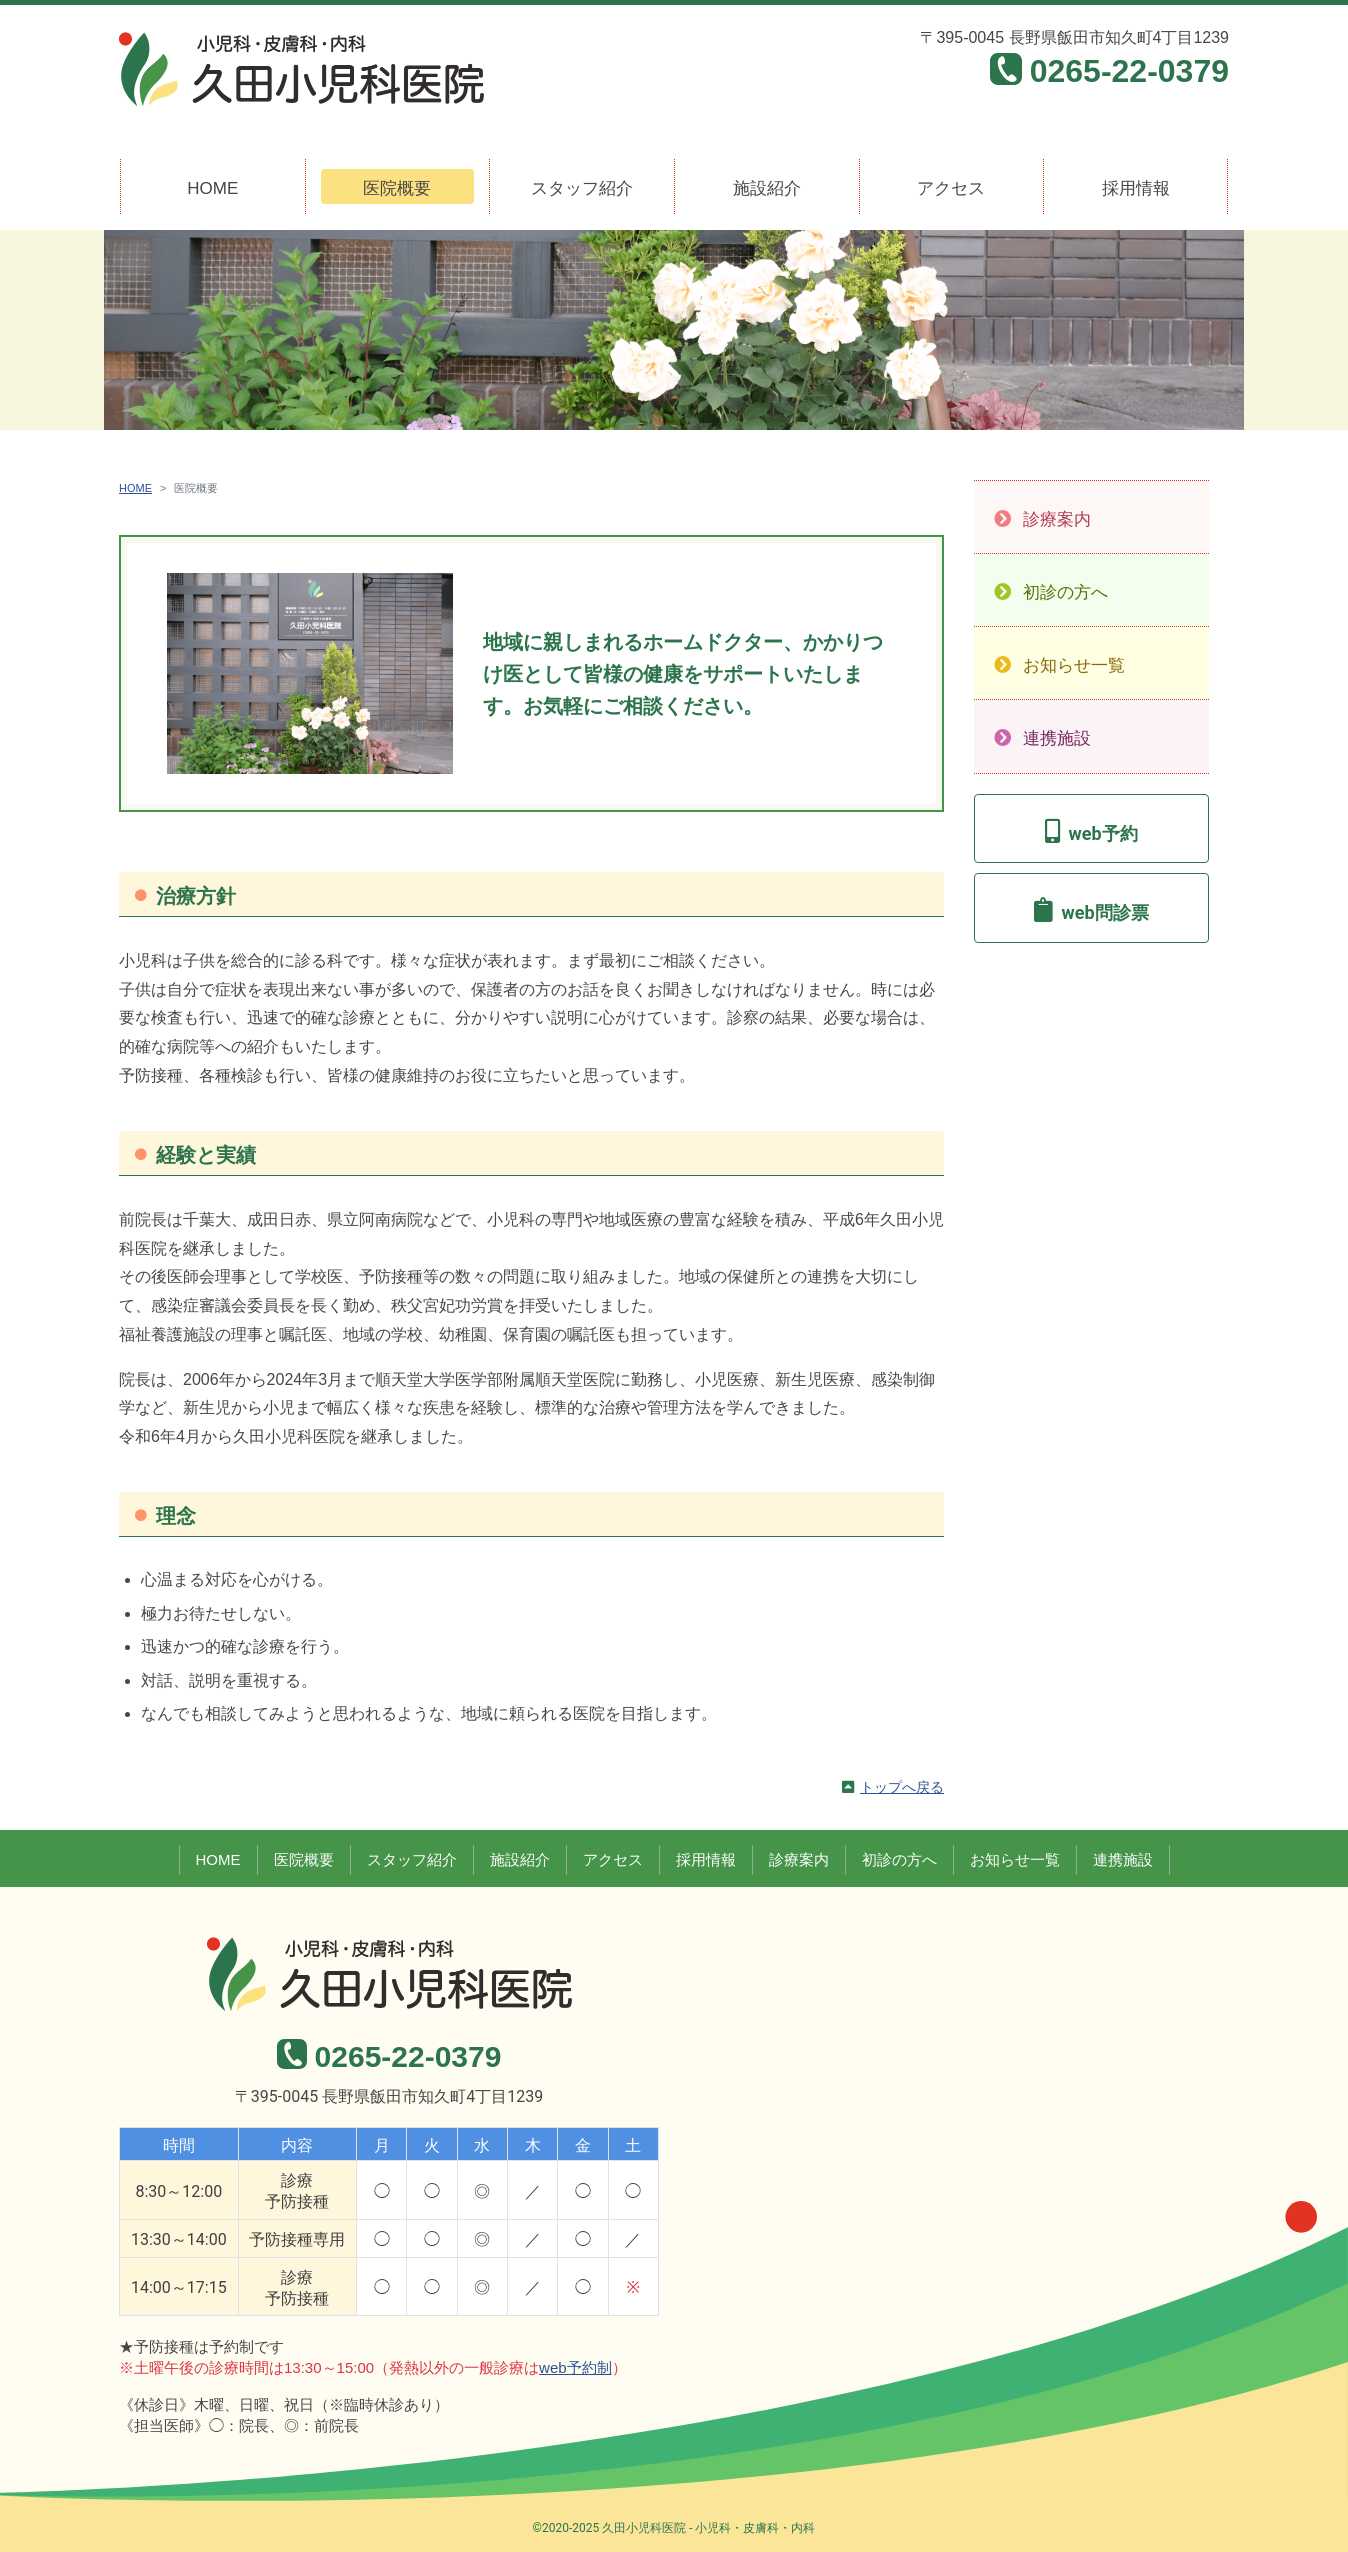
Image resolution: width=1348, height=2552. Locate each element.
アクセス (951, 188)
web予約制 (575, 2367)
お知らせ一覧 (1074, 665)
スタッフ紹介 (582, 188)
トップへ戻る (902, 1787)
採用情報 (1136, 188)
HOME (212, 188)
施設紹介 (767, 188)
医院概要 (397, 188)
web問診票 (1104, 912)
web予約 (1102, 833)
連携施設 (1057, 738)
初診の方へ (1065, 592)
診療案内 (1057, 519)
